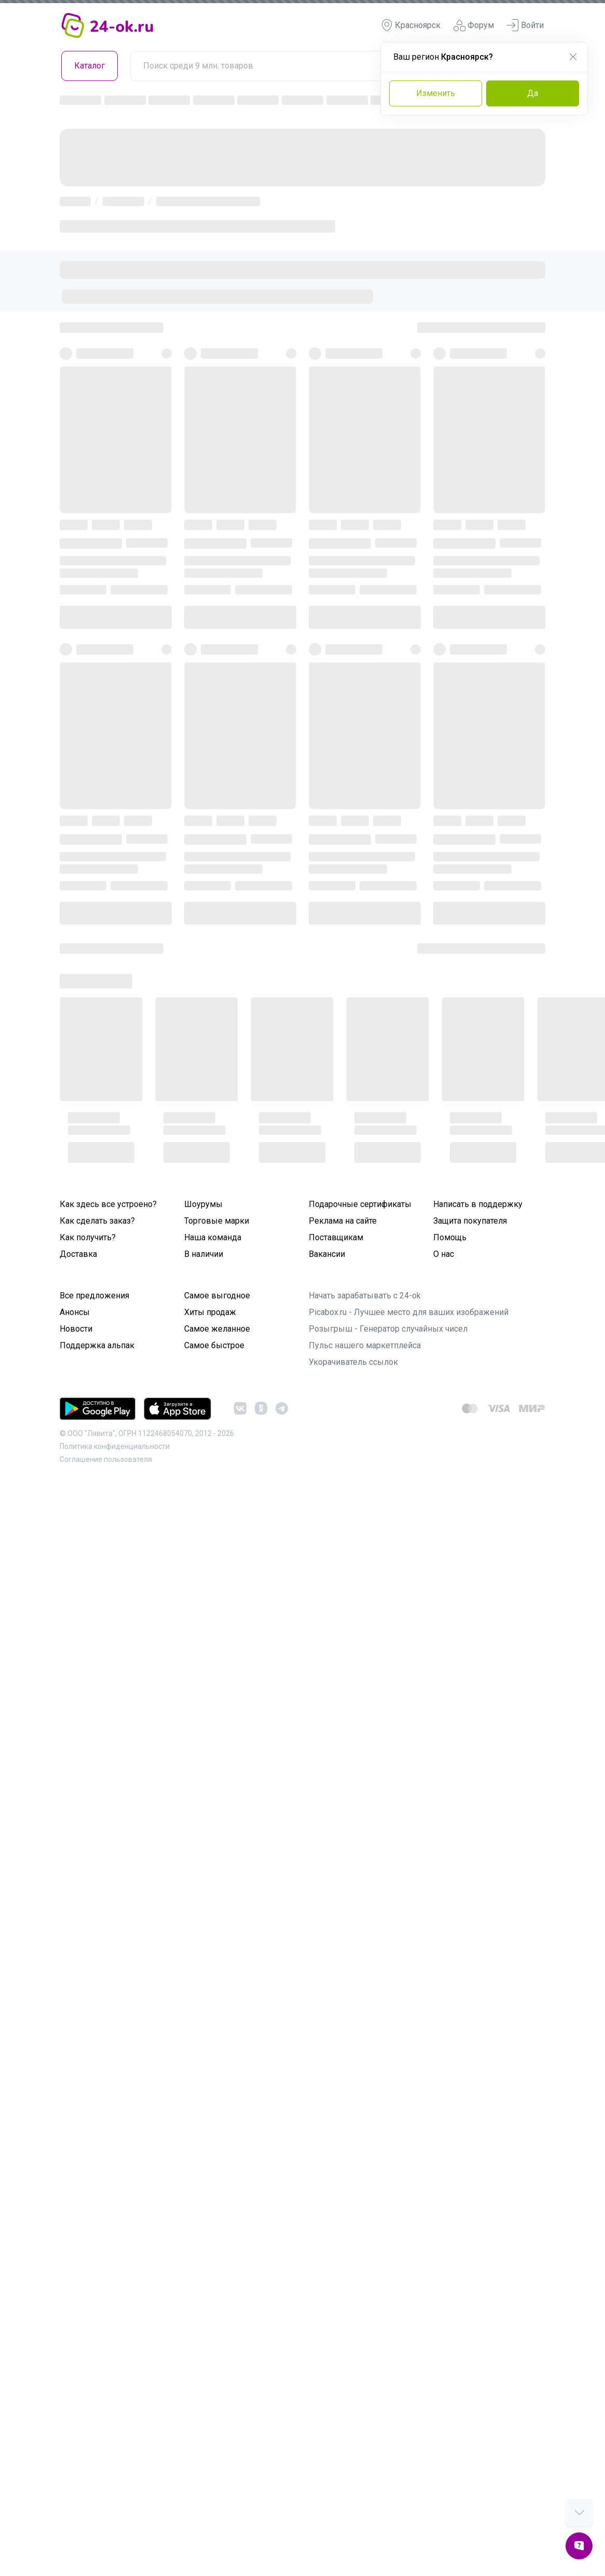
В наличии (203, 1254)
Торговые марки (216, 1221)
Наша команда (212, 1237)
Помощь (449, 1237)
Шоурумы (203, 1204)
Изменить (435, 93)
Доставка (78, 1254)
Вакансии (327, 1254)
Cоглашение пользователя (106, 1459)
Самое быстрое (214, 1345)
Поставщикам (336, 1237)
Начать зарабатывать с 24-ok (365, 1295)
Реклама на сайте (343, 1221)
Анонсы (75, 1312)
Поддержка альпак (97, 1345)
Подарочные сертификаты (360, 1204)
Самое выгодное (217, 1295)
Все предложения (94, 1295)
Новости (76, 1329)
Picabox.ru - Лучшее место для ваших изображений (408, 1312)
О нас (443, 1254)
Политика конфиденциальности (115, 1446)
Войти (525, 25)
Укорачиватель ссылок (353, 1362)
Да (532, 93)
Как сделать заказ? (97, 1221)
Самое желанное (217, 1329)
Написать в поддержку (477, 1204)
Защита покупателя (470, 1221)
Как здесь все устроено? (108, 1204)
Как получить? (88, 1237)
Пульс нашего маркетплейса (365, 1345)
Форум (473, 25)
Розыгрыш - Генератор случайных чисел (388, 1329)
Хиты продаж (210, 1312)
